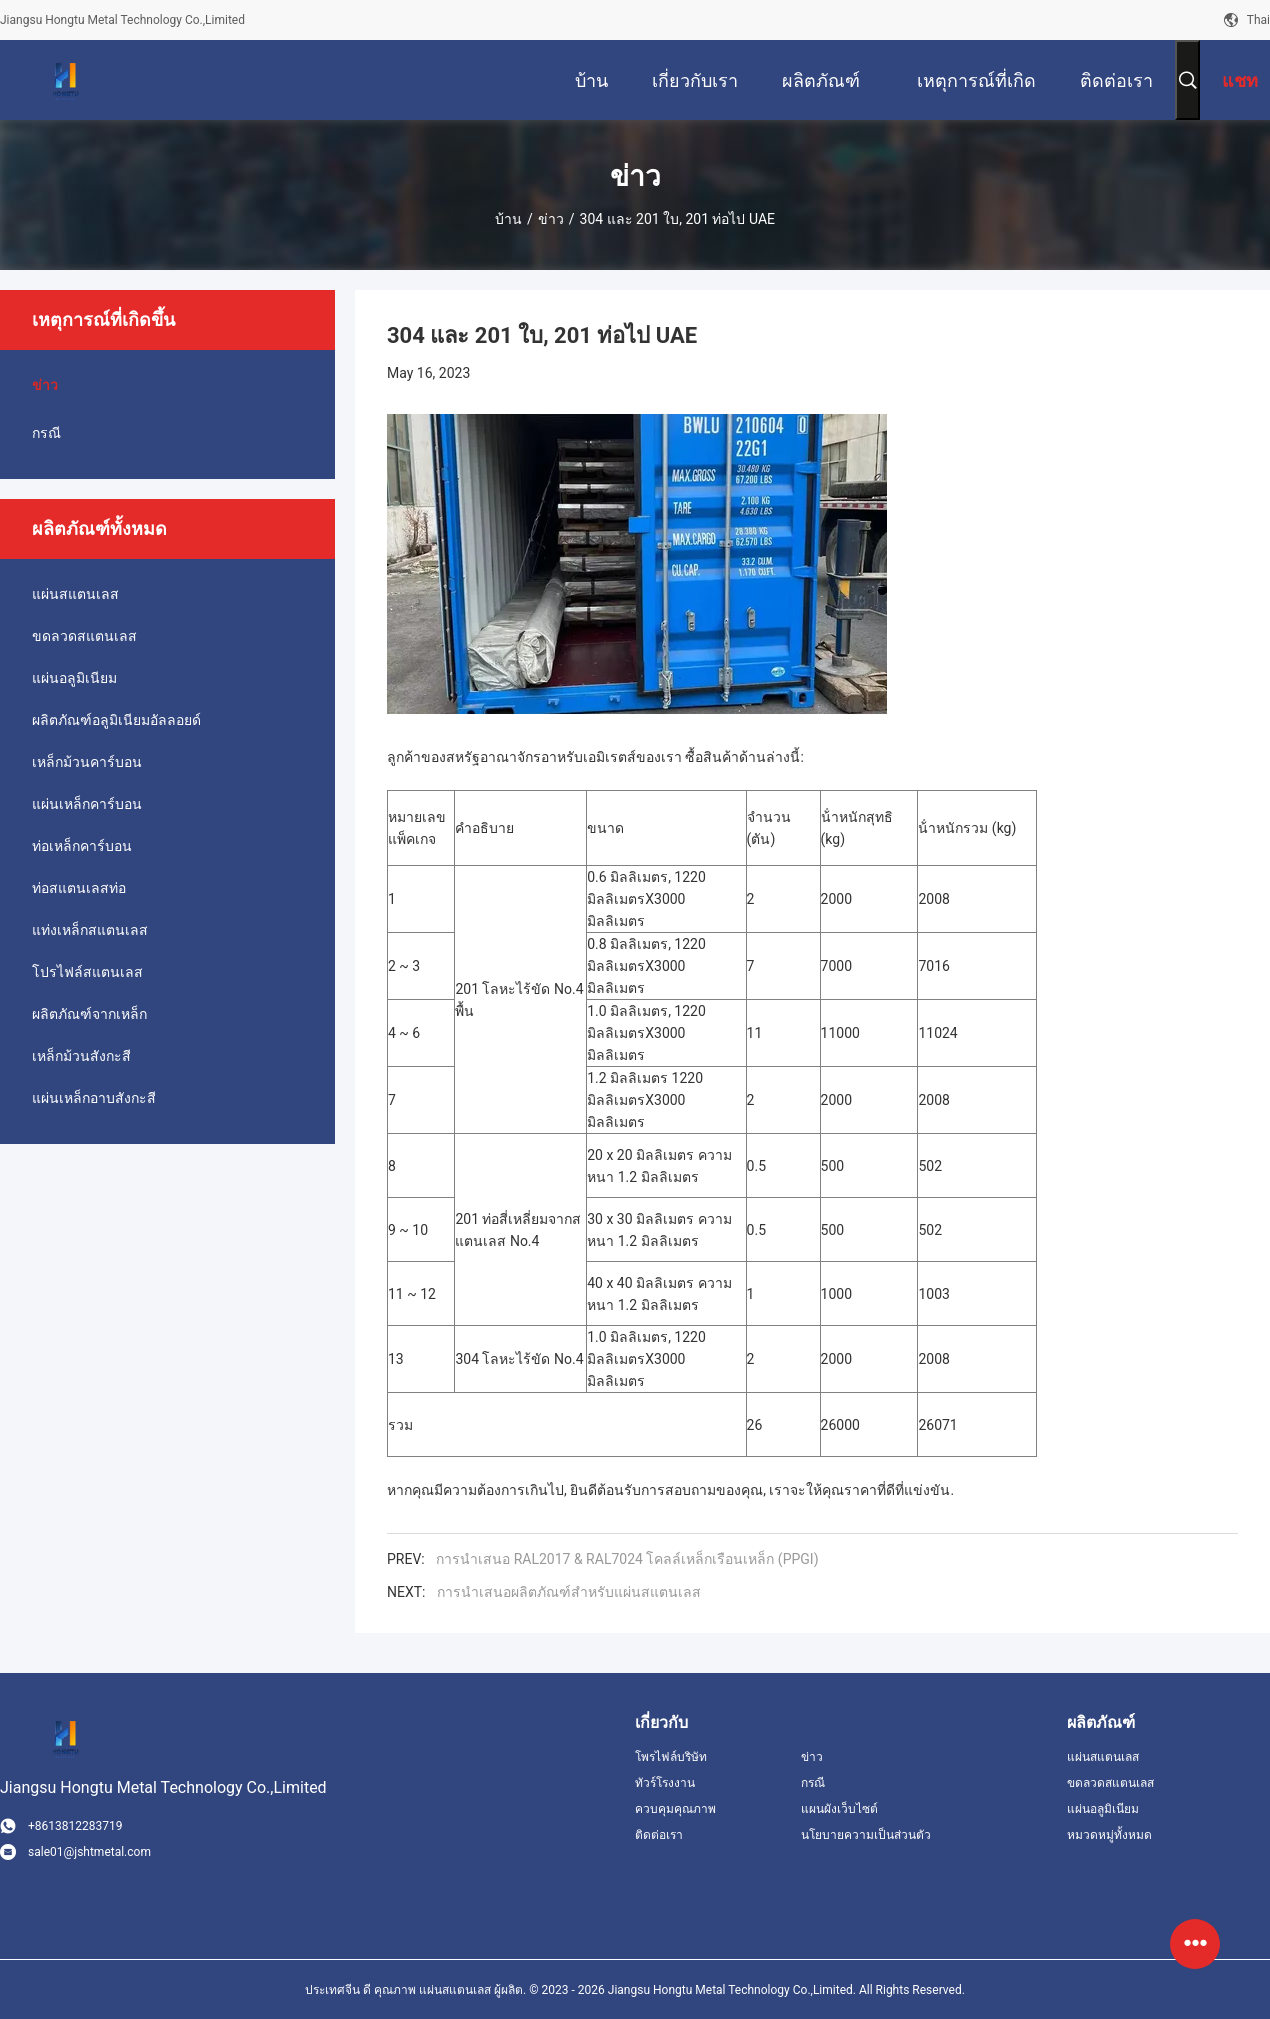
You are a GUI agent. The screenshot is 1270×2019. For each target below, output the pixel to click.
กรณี (46, 433)
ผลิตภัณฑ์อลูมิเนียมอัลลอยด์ (116, 720)
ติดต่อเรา (659, 1835)
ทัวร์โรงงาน (665, 1783)
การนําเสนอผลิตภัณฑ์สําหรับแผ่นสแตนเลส (569, 1592)
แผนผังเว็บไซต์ (839, 1809)
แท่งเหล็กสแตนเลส (90, 930)
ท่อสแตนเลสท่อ (79, 888)
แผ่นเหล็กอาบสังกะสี (94, 1098)
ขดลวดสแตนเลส (84, 636)
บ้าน (508, 219)
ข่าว (551, 219)
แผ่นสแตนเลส (75, 594)
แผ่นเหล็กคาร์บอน (87, 804)
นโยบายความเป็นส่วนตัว (866, 1835)
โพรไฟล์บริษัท (671, 1757)
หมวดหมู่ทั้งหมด (1109, 1835)
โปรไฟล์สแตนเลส (87, 972)
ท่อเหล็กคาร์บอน (82, 846)
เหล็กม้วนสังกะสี (81, 1056)
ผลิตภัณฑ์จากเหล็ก (89, 1014)
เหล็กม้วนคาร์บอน (87, 762)
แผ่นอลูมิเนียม (74, 678)
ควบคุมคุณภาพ (675, 1809)
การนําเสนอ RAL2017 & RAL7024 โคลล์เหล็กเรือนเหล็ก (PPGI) (627, 1559)
